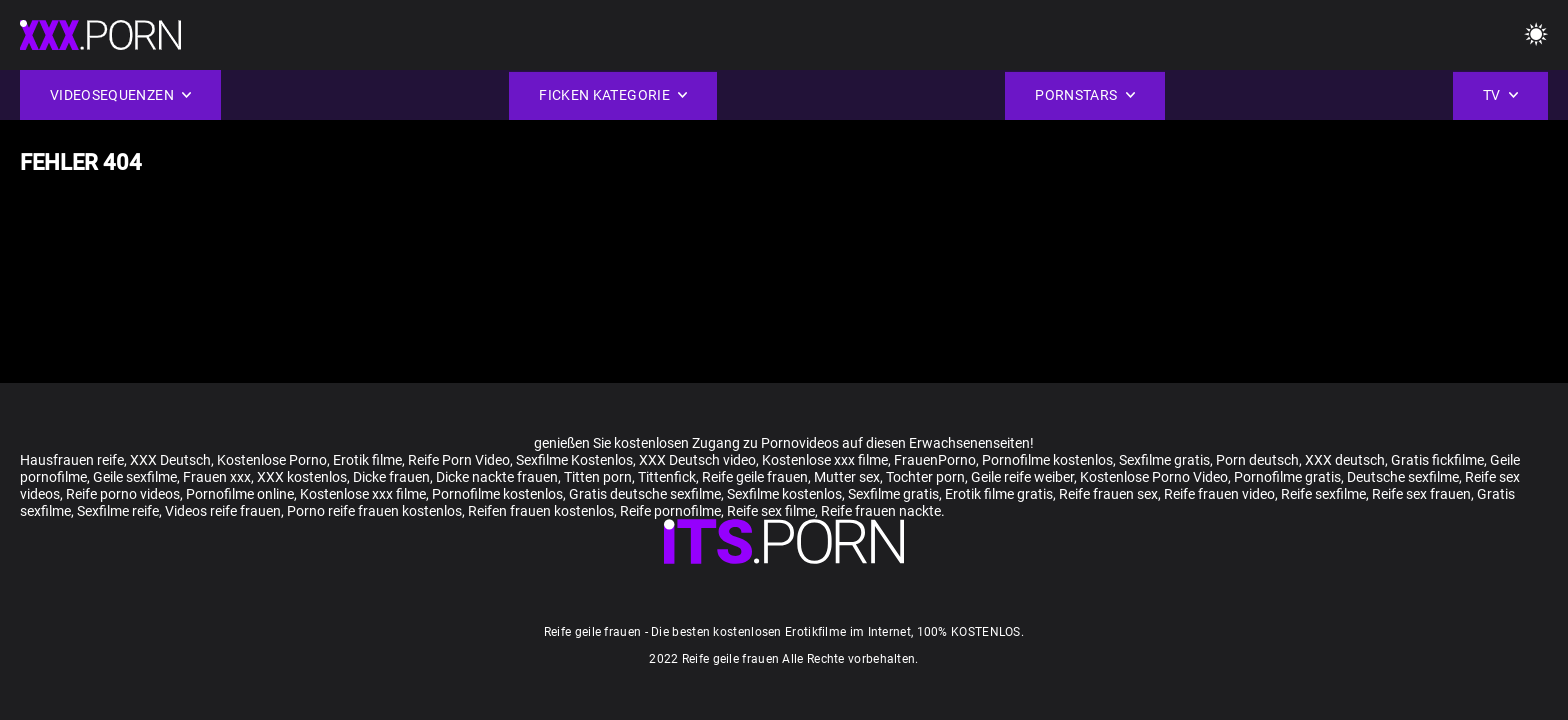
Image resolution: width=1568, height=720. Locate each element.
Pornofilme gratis (1287, 477)
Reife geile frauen (755, 477)
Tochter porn (925, 477)
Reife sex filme (771, 511)
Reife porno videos (123, 494)
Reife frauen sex (1108, 494)
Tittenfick (667, 477)
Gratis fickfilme (1437, 460)
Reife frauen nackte (881, 511)
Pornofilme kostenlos (1047, 460)
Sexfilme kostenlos (784, 494)
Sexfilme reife (118, 511)
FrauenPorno (935, 460)
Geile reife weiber (1022, 477)
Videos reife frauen (223, 511)
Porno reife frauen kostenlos (374, 511)
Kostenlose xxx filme (825, 460)
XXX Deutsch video (697, 460)
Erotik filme (367, 460)
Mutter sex (847, 477)
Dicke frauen (391, 477)
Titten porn (598, 477)
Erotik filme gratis (999, 494)
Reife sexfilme (1323, 494)
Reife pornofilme (670, 511)
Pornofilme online (240, 494)
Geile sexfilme (135, 477)
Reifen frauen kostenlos (541, 511)
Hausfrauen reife (72, 460)
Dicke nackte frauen (497, 477)
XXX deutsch (1345, 460)
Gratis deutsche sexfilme (645, 494)
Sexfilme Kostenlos (574, 460)
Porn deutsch (1257, 460)
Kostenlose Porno (272, 460)
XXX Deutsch (170, 460)
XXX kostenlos (302, 477)
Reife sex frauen (1421, 494)
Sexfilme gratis (1164, 460)
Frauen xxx (217, 477)
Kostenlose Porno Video (1154, 477)
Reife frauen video (1219, 494)
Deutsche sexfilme (1403, 477)
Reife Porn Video (459, 460)
